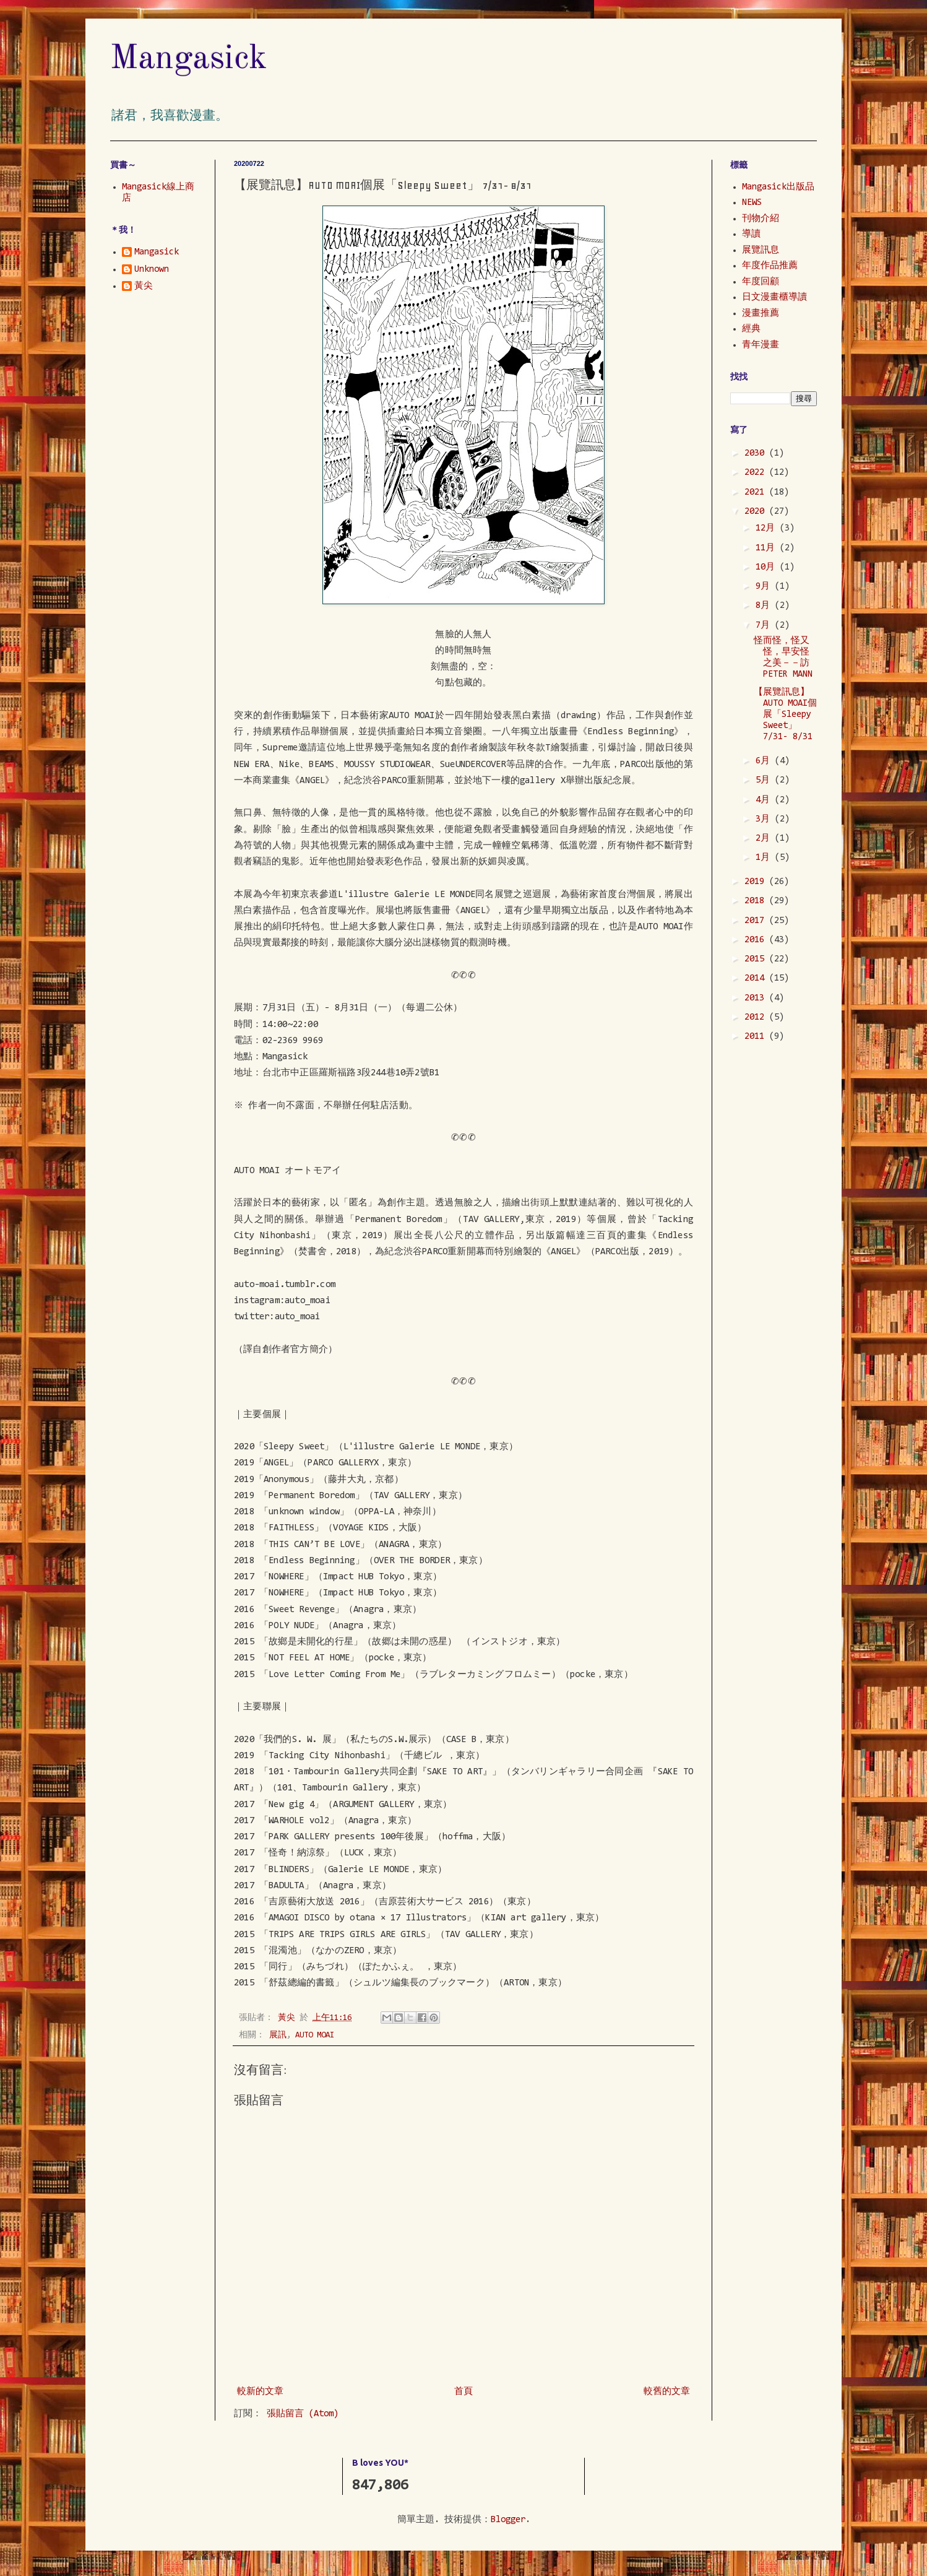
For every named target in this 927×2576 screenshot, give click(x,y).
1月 (765, 857)
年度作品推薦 (770, 266)
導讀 (751, 234)
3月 (765, 819)
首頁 (463, 2391)
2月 (765, 838)
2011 (756, 1036)
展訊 (278, 2035)
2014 (756, 978)
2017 (756, 921)
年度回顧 (760, 282)
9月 (765, 586)
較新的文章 (260, 2391)
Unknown (151, 269)
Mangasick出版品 (778, 187)
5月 (765, 780)
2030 (756, 453)
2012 (756, 1017)
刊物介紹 (760, 218)
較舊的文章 (667, 2391)
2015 (756, 959)
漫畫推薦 (760, 313)
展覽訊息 (760, 250)
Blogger (508, 2520)
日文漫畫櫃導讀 (774, 297)
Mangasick (188, 59)
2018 (756, 901)
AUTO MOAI (314, 2035)
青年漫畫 (760, 345)
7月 (765, 625)
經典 (751, 329)
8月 (765, 605)
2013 (756, 998)
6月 (765, 761)
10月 (768, 567)
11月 (768, 548)
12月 (768, 528)
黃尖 (143, 286)
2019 (756, 882)
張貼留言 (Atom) (302, 2414)
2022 (756, 472)
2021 (756, 492)
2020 (756, 511)
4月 (765, 800)
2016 (756, 940)
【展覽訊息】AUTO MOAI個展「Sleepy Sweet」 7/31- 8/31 (785, 715)
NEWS (752, 202)
